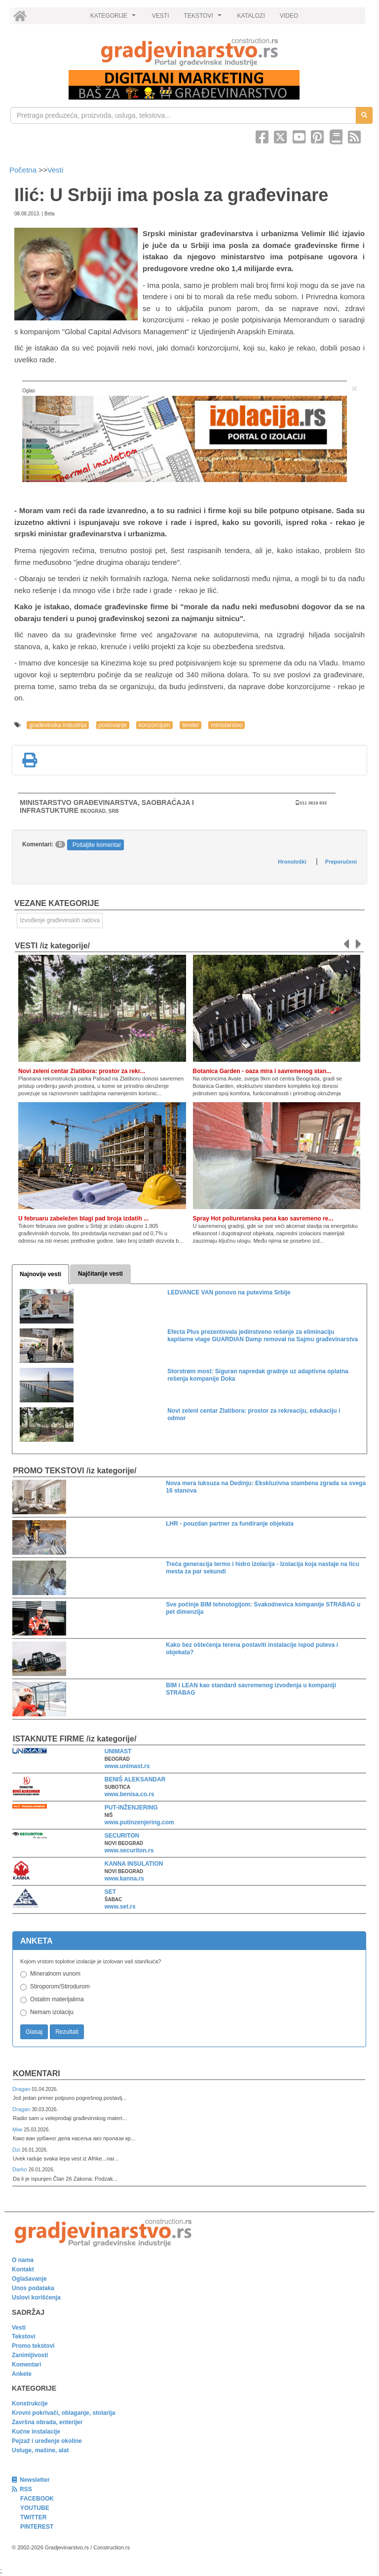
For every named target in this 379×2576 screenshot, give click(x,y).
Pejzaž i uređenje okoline (47, 2440)
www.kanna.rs (124, 1878)
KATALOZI (251, 15)
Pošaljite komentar (97, 844)
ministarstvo (226, 725)
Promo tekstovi (33, 2345)
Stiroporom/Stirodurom (60, 1986)
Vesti (55, 170)
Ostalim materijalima (57, 1999)
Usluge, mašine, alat (40, 2450)
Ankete (22, 2373)
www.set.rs (120, 1906)
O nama (23, 2260)
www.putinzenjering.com (139, 1822)
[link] (189, 52)
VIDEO (289, 15)
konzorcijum (154, 725)
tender (190, 725)
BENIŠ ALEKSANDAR (135, 1779)
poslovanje (113, 725)
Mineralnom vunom (55, 1973)
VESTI (160, 15)
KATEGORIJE (114, 18)
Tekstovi (24, 2336)
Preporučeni (341, 862)
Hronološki (292, 862)
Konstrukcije (30, 2403)
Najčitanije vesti (100, 1273)
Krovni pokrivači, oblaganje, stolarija (63, 2412)
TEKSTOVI (204, 18)
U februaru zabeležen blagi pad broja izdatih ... (83, 1218)
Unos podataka (33, 2288)
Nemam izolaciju (52, 2012)
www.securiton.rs (129, 1850)
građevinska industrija (57, 725)
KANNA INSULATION (134, 1863)
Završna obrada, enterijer (47, 2422)
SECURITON (122, 1835)
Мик (18, 2129)
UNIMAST (118, 1751)
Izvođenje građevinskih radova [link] (60, 920)
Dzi (17, 2150)
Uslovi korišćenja (36, 2297)
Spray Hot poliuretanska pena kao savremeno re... (263, 1218)
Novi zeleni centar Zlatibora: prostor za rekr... (81, 1071)
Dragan (22, 2089)
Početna (23, 170)
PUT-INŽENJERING (131, 1807)
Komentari (36, 2073)
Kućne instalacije (36, 2431)
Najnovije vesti (40, 1274)
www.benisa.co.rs (129, 1794)
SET (110, 1891)
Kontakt (23, 2269)
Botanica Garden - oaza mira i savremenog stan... (262, 1071)
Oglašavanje (29, 2278)
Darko (20, 2169)
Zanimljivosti (30, 2355)
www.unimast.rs (127, 1766)
